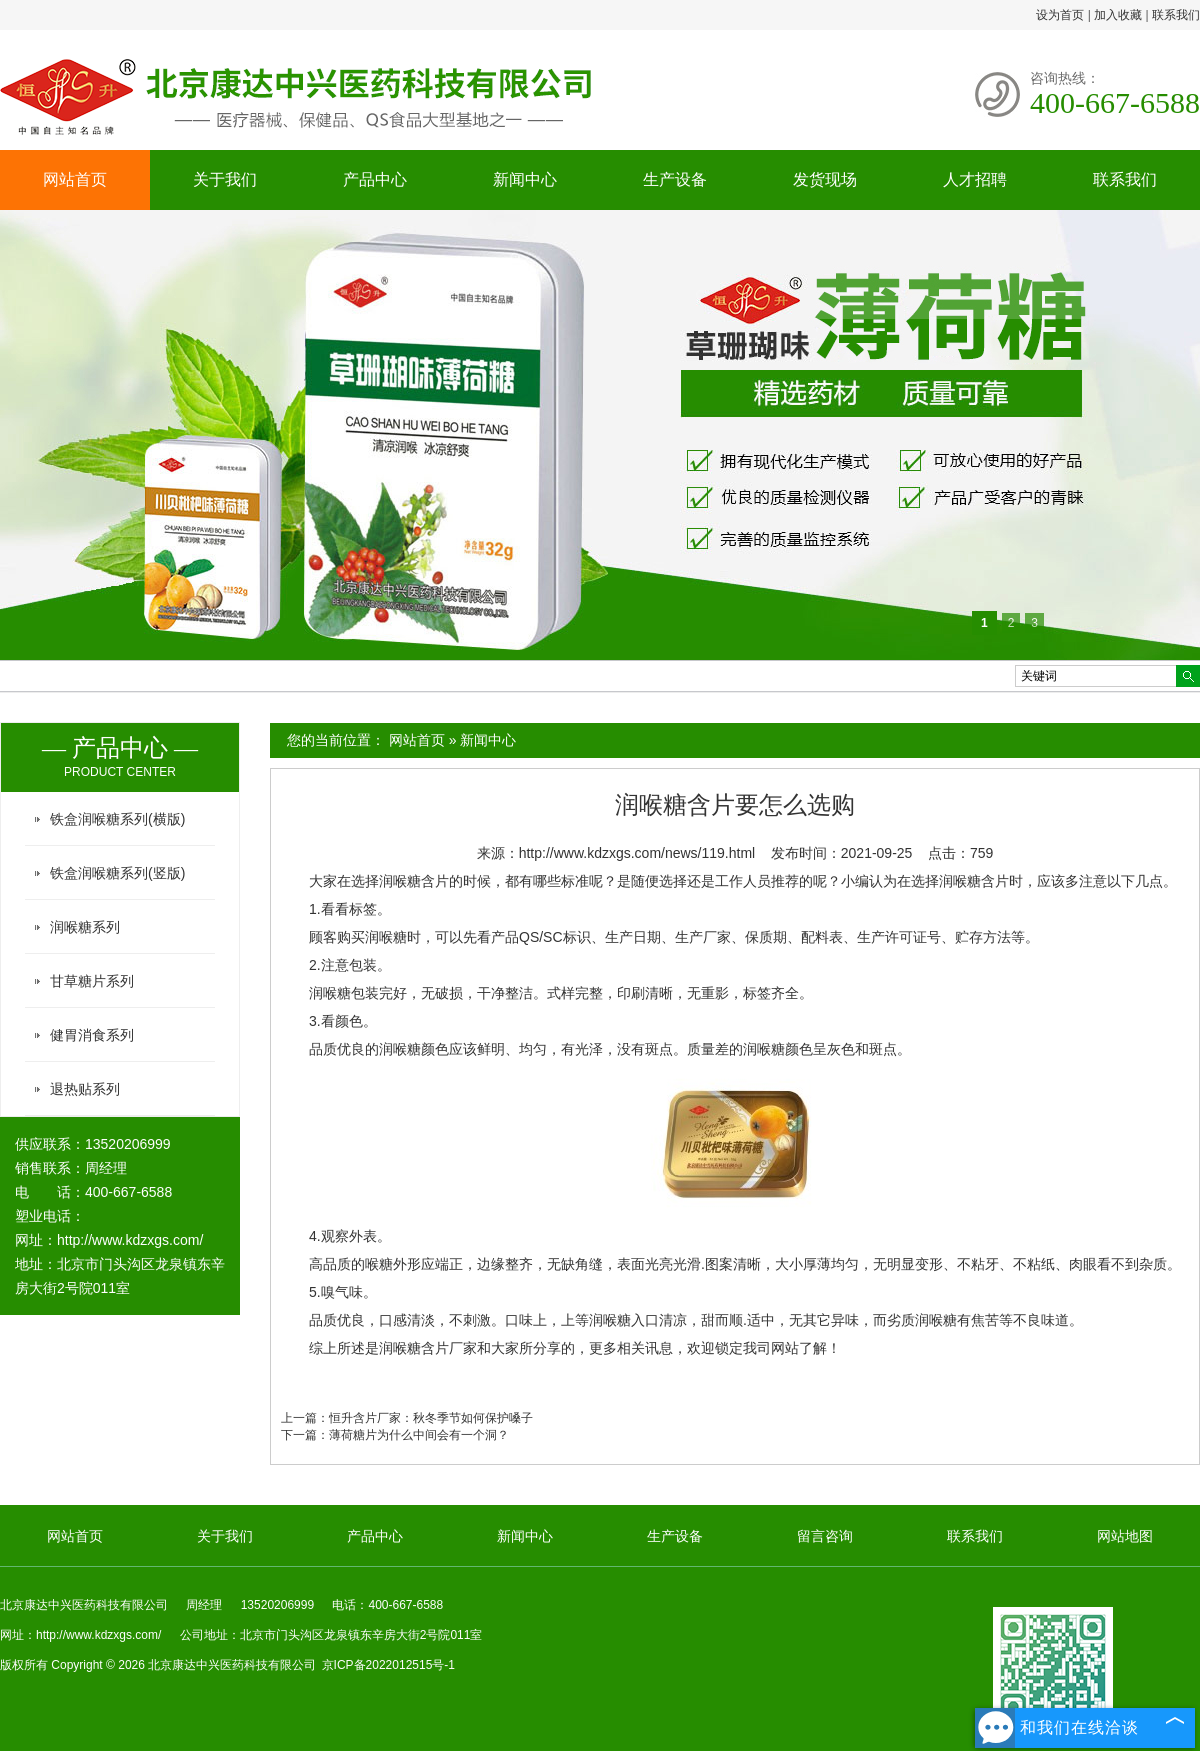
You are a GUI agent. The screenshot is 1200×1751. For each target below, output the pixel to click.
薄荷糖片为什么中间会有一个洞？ (419, 1435)
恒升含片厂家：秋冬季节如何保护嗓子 (431, 1418)
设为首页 (1060, 15)
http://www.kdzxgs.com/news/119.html (637, 853)
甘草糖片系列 (92, 981)
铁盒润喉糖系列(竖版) (117, 873)
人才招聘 (975, 179)
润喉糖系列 (85, 927)
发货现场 (825, 179)
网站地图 (1125, 1536)
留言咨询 (825, 1536)
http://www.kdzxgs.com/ (130, 1240)
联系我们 (1176, 15)
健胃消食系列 (92, 1035)
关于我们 (225, 179)
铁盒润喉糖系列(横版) (117, 819)
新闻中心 (525, 179)
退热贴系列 (85, 1089)
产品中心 (375, 179)
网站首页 (75, 179)
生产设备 (675, 179)
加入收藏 (1118, 15)
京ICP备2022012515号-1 (388, 1665)
